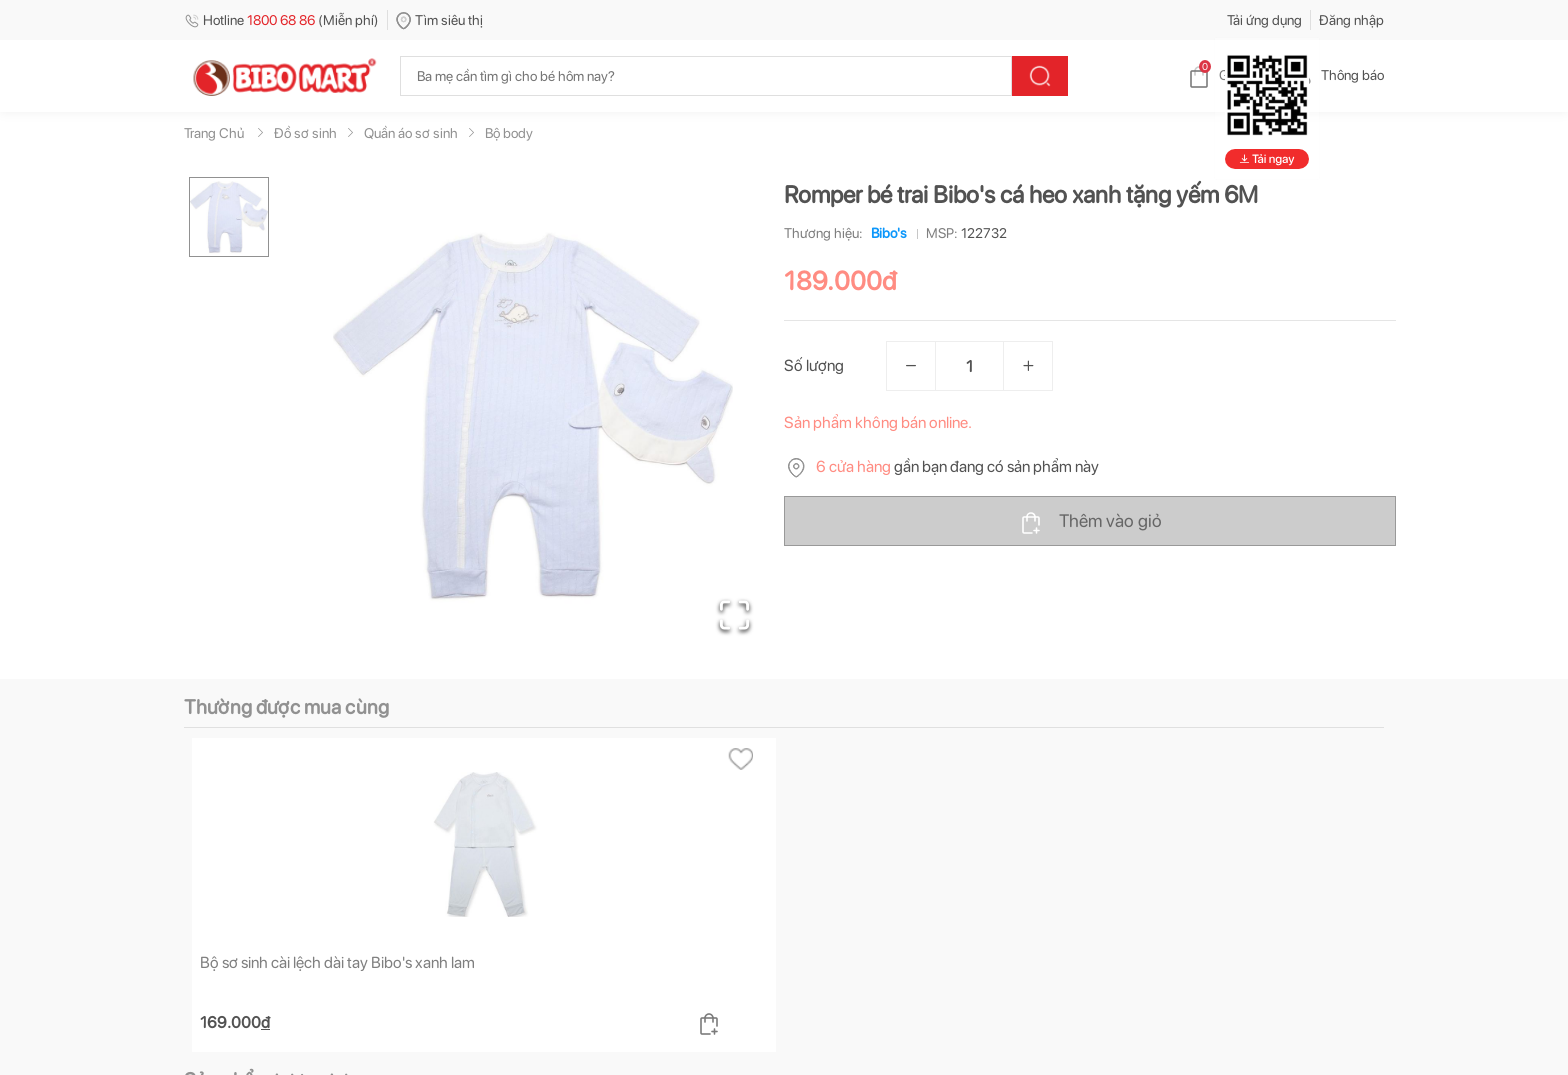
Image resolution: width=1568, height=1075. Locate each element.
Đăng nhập (1351, 20)
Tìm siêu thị (439, 20)
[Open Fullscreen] (734, 615)
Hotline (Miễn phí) (281, 20)
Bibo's (885, 233)
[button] (533, 416)
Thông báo (1336, 75)
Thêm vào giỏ (1090, 522)
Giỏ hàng (1229, 75)
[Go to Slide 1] (229, 217)
